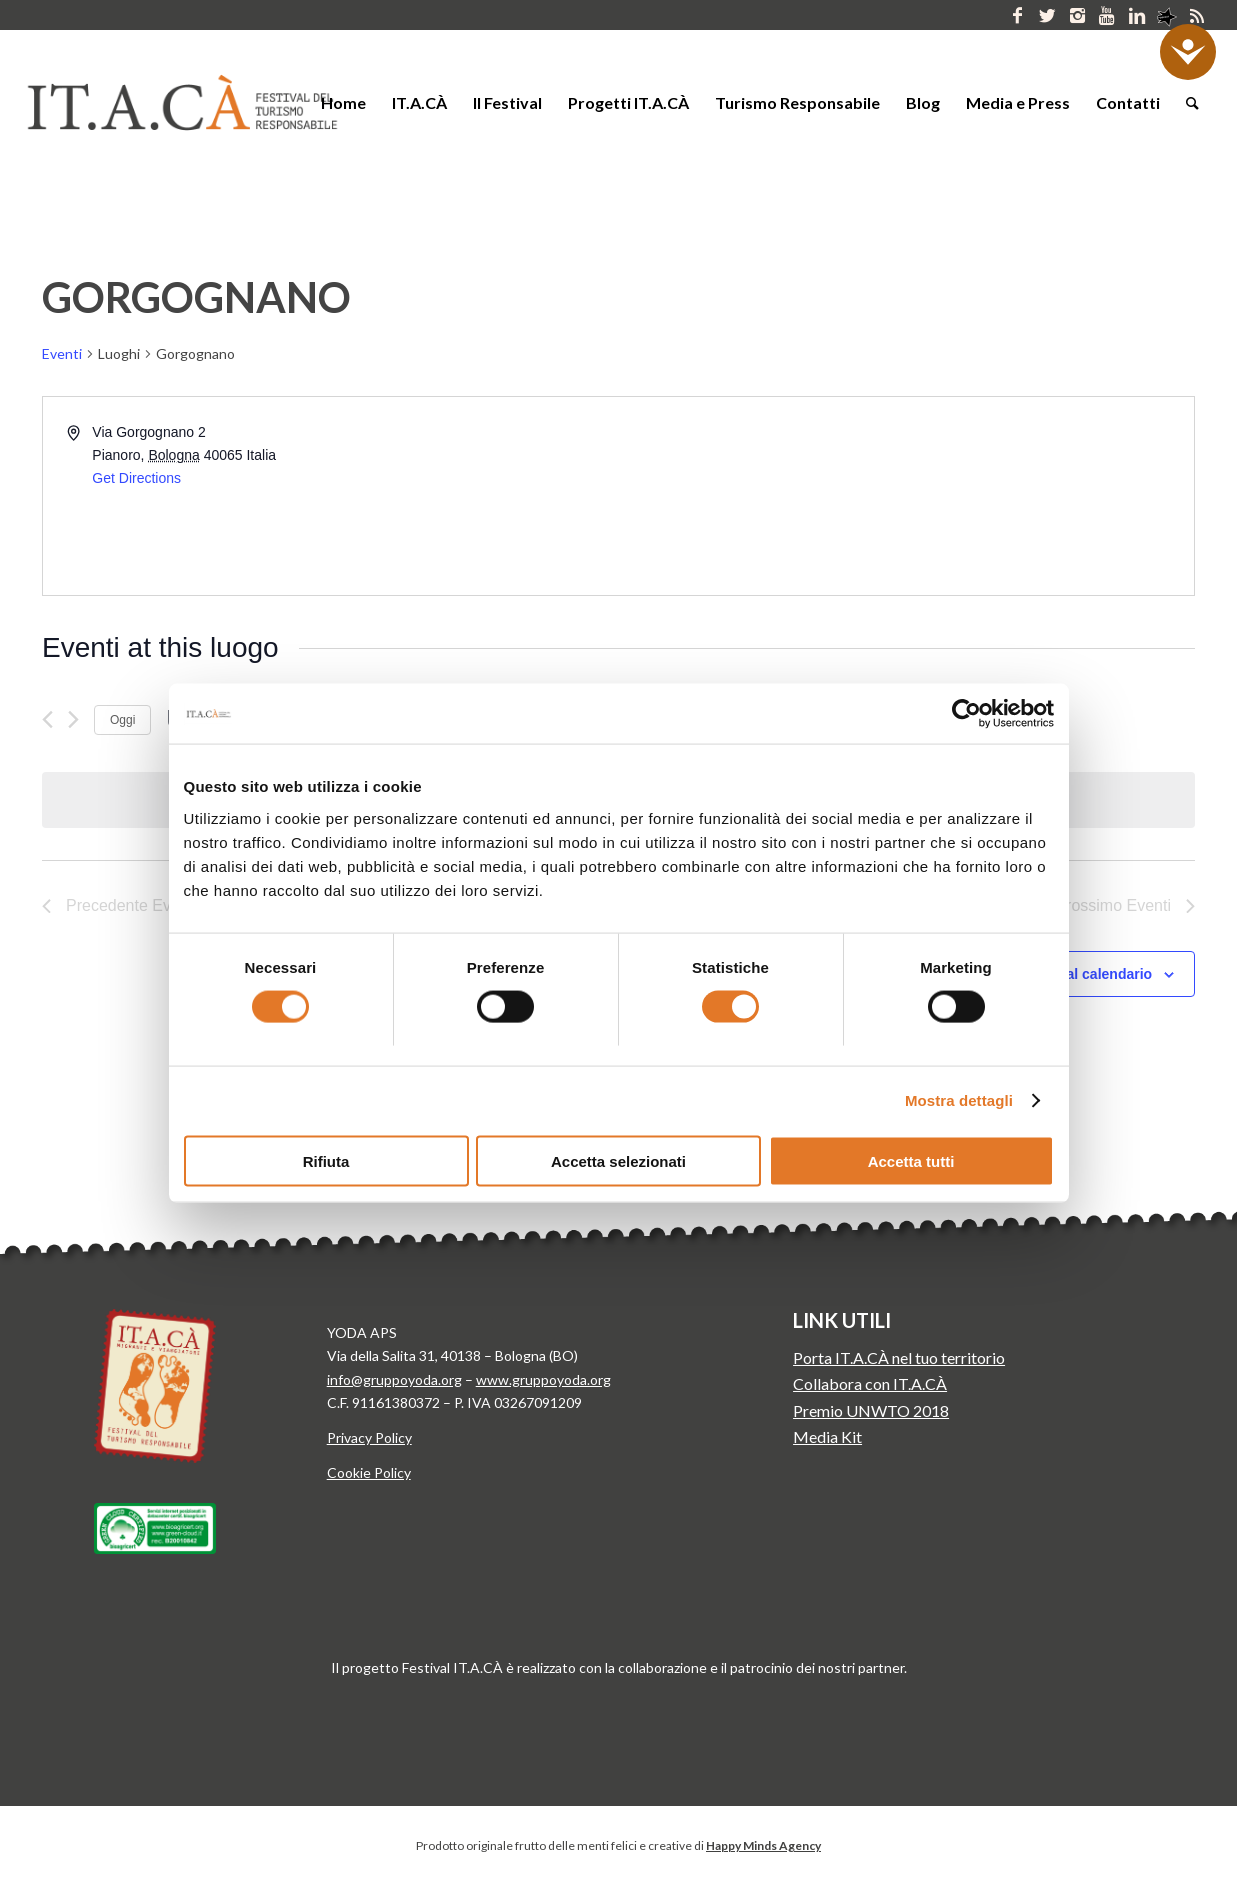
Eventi (62, 353)
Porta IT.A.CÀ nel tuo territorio (899, 1357)
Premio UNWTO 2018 (871, 1410)
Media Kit (827, 1436)
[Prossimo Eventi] (73, 719)
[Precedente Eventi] (47, 719)
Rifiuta (326, 1160)
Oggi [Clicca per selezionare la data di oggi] (122, 720)
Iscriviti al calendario (1083, 974)
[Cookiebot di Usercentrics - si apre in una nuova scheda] (966, 714)
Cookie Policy (369, 1472)
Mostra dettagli (959, 1100)
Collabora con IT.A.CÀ (870, 1383)
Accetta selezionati (618, 1160)
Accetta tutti (911, 1160)
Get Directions (136, 478)
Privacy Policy (369, 1437)
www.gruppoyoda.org (543, 1379)
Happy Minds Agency (763, 1845)
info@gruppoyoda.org (394, 1379)
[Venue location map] (905, 496)
